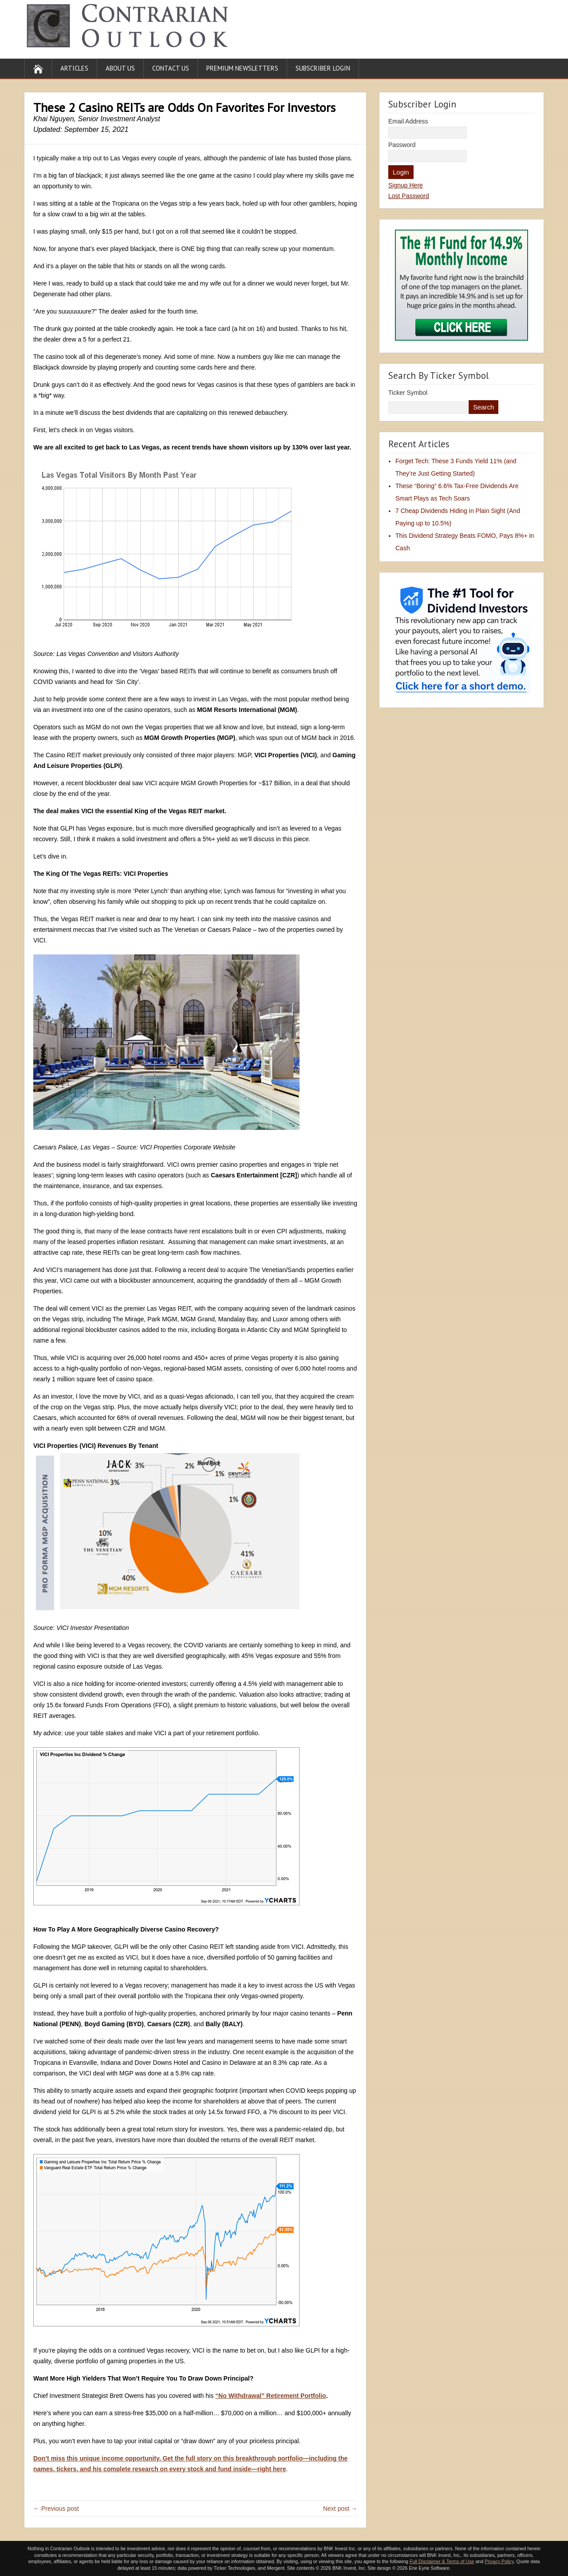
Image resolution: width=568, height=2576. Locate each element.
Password (401, 144)
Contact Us (170, 68)
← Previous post (56, 2508)
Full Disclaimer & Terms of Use (442, 2561)
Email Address (408, 121)
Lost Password (408, 195)
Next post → (340, 2508)
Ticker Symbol (407, 392)
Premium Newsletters (242, 68)
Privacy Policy (499, 2561)
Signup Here (405, 185)
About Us (120, 68)
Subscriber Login (323, 68)
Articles (74, 68)
